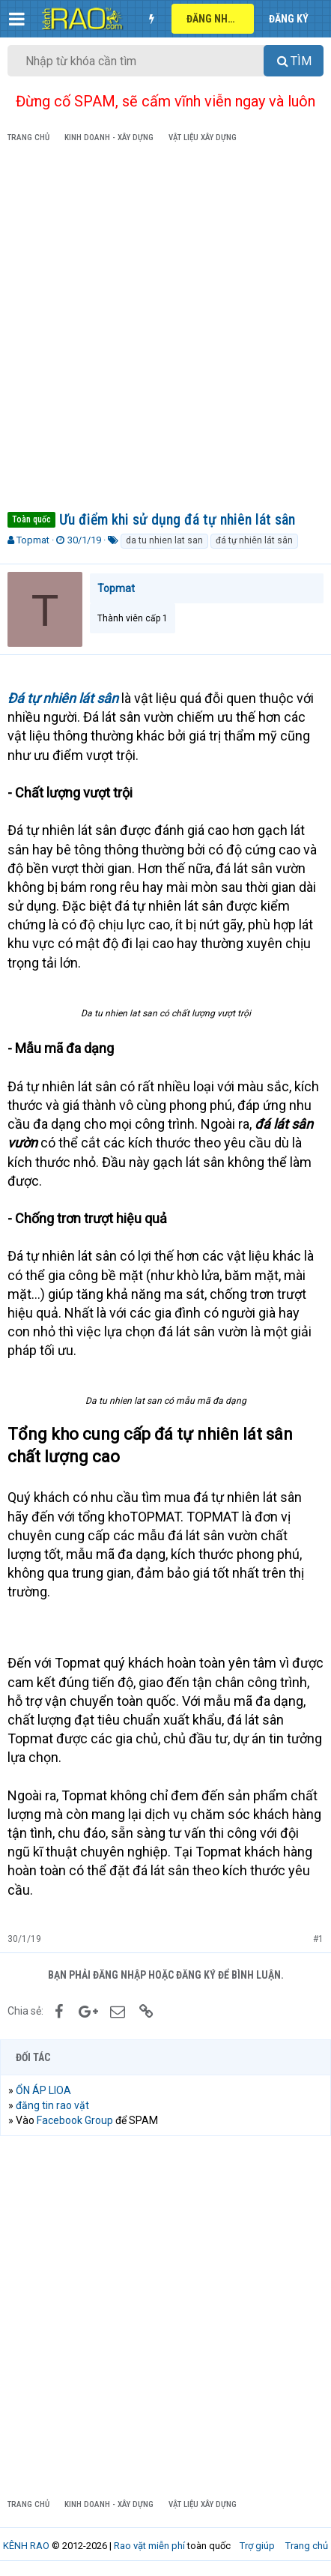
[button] (17, 18)
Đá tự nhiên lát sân (62, 698)
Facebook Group (75, 2120)
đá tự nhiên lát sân (254, 540)
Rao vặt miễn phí (149, 2545)
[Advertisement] (165, 329)
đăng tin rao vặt (52, 2105)
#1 (318, 1939)
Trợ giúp (257, 2545)
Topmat (32, 540)
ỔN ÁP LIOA (43, 2090)
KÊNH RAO (26, 2545)
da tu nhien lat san (164, 540)
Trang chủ (306, 2545)
